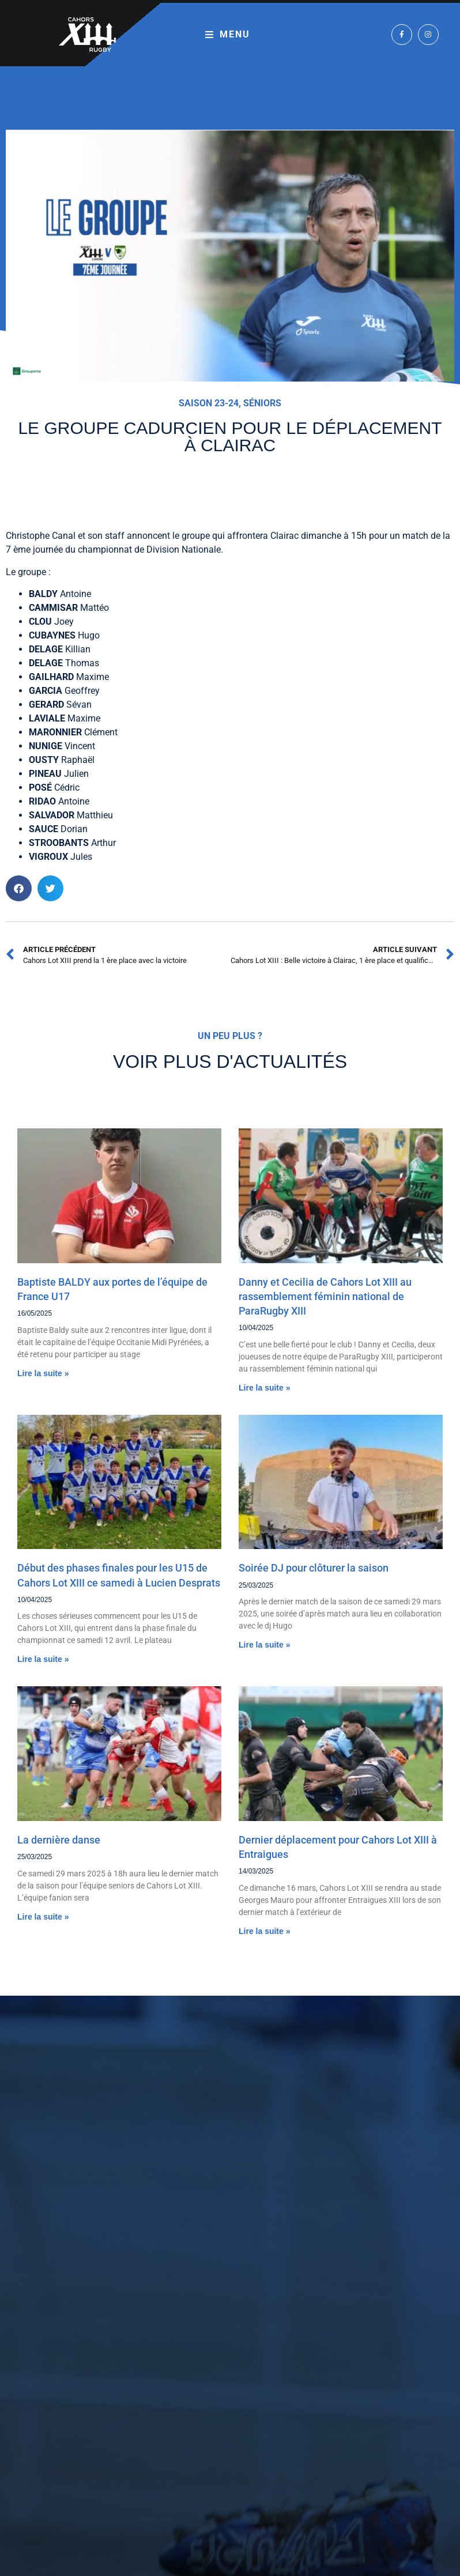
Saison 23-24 (209, 403)
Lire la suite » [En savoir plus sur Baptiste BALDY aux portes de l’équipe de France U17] (43, 1373)
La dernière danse (58, 1840)
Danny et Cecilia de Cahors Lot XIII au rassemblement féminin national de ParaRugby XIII (325, 1296)
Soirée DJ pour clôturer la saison (314, 1568)
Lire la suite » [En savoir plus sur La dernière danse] (43, 1916)
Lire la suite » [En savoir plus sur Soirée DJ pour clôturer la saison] (264, 1644)
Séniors (262, 403)
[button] (19, 888)
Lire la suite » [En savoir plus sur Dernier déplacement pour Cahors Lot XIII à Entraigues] (264, 1931)
